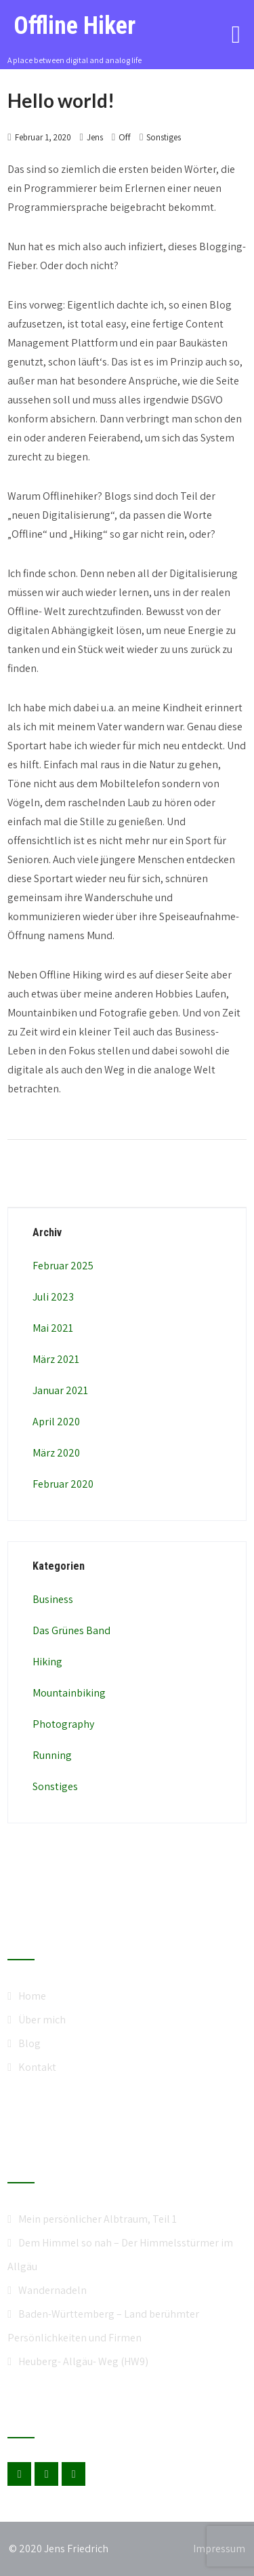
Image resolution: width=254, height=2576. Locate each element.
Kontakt (37, 2067)
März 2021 (56, 1359)
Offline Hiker (74, 26)
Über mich (42, 2020)
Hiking (47, 1661)
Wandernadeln (52, 2290)
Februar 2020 (63, 1484)
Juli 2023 (53, 1297)
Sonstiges (163, 137)
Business (53, 1599)
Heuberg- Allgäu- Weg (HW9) (83, 2361)
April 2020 (56, 1421)
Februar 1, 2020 (43, 137)
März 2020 (56, 1453)
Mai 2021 (53, 1328)
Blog (29, 2043)
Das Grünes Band (71, 1630)
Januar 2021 (60, 1390)
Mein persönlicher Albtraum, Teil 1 (97, 2219)
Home (32, 1996)
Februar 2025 (63, 1266)
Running (52, 1755)
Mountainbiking (69, 1693)
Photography (63, 1724)
